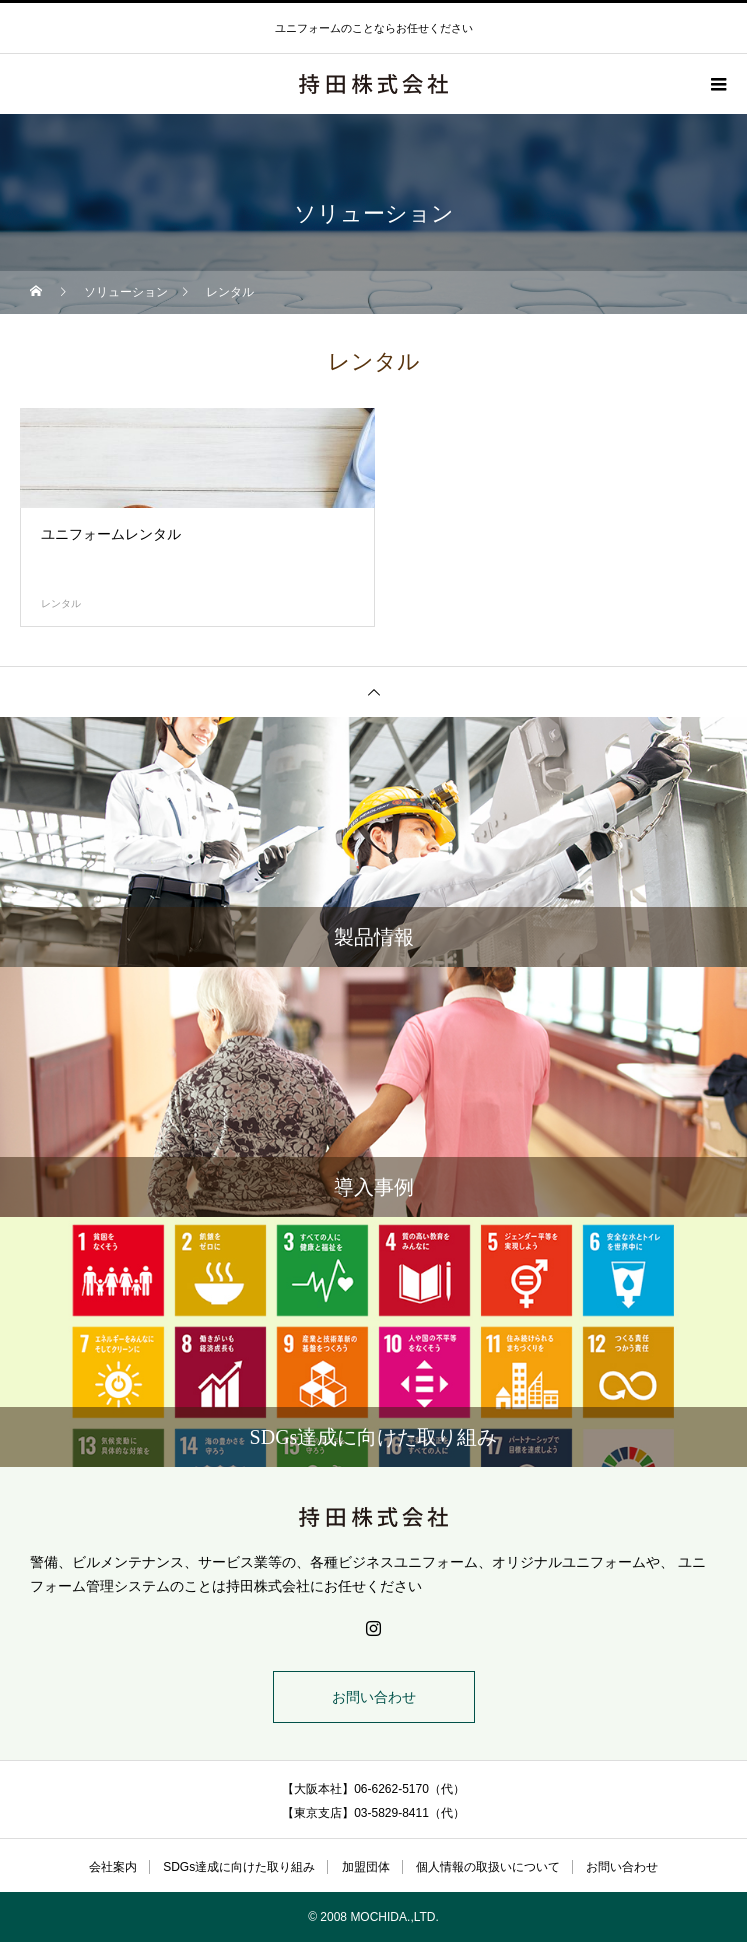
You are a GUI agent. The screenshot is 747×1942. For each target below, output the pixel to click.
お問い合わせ (374, 1697)
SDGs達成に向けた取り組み (239, 1867)
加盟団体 (366, 1867)
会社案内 (113, 1867)
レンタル (61, 603)
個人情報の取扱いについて (488, 1867)
